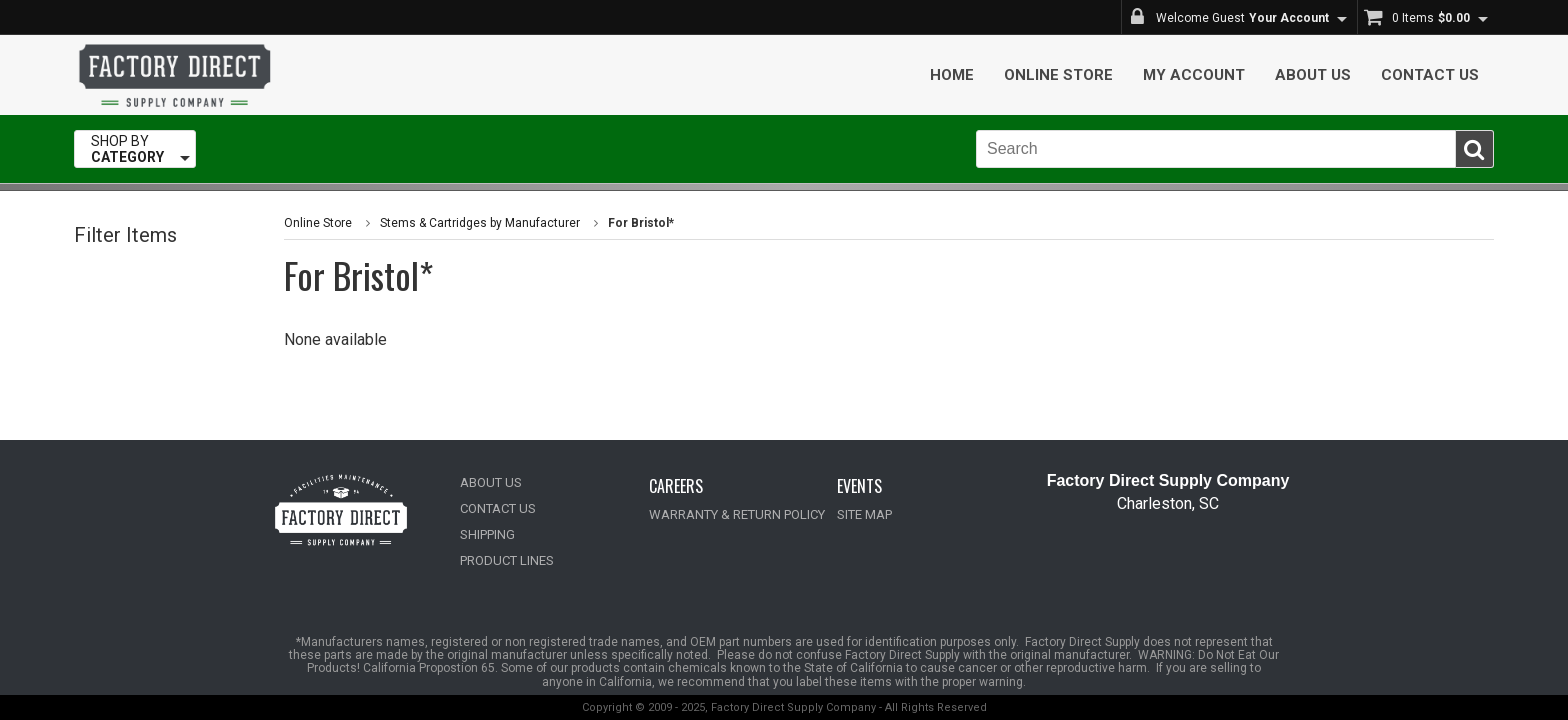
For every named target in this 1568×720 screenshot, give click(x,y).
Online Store (1058, 75)
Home (952, 75)
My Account (1194, 75)
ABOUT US (491, 482)
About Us (1313, 75)
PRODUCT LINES (507, 560)
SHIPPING (487, 534)
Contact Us (1430, 75)
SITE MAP (864, 514)
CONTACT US (498, 508)
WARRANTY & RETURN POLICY (737, 514)
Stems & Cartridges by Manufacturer (480, 223)
